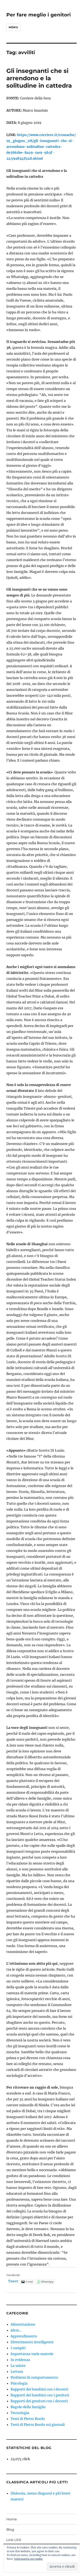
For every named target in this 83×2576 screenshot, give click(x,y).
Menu (13, 27)
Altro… (16, 2330)
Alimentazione (23, 2324)
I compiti (18, 2348)
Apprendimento (24, 2336)
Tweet (13, 2281)
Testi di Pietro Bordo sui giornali (38, 2424)
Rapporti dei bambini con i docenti (39, 2389)
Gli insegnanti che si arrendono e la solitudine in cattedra (39, 78)
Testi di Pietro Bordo (28, 2419)
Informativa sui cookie (28, 2558)
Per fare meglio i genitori (38, 15)
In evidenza (20, 2360)
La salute (18, 2365)
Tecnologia (20, 2413)
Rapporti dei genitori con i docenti (39, 2401)
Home (11, 2519)
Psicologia (19, 2383)
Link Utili (13, 2540)
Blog (10, 2530)
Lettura (17, 2371)
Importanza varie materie (32, 2354)
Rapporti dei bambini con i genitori (40, 2395)
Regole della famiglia (28, 2407)
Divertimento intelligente (32, 2342)
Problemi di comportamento (34, 2377)
